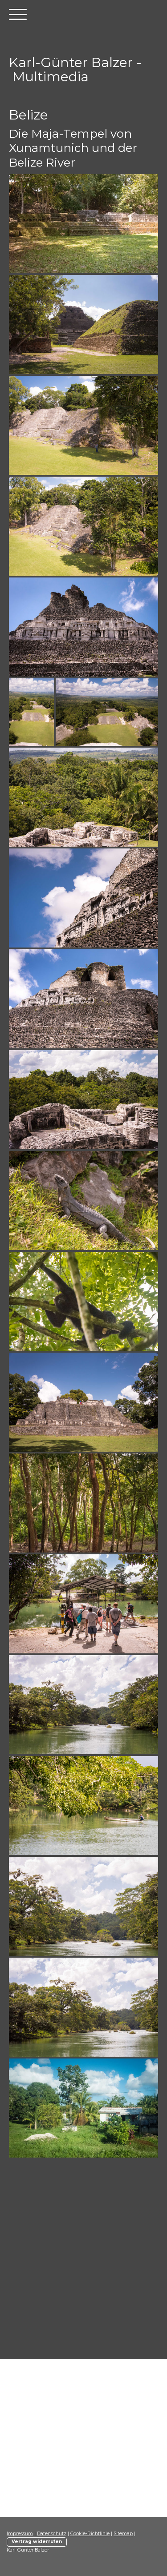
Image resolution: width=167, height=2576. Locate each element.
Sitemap (123, 2533)
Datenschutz (51, 2533)
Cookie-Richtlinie (90, 2533)
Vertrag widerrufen (37, 2541)
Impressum (20, 2533)
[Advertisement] (83, 2265)
